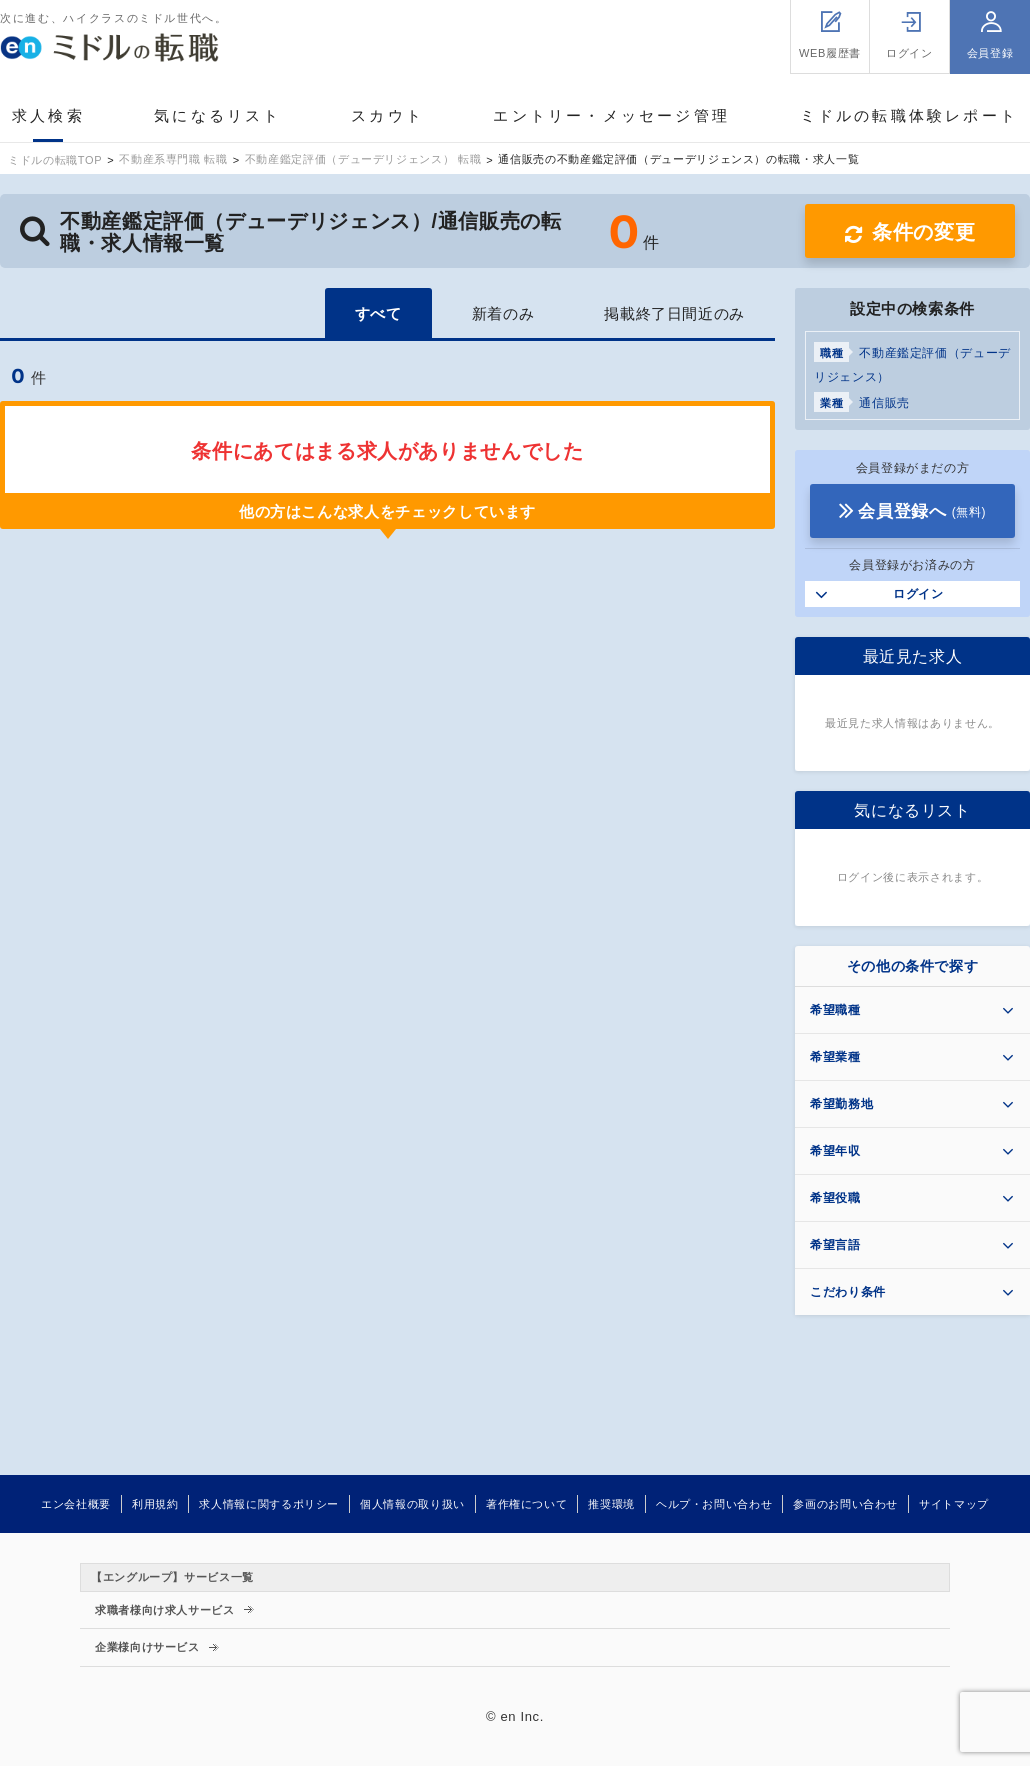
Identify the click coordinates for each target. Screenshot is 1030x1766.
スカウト (387, 115)
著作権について (526, 1504)
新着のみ (503, 313)
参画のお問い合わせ (845, 1504)
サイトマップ (954, 1504)
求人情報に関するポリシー (269, 1504)
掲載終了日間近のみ (674, 313)
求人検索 (48, 115)
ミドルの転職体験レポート (909, 115)
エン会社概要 (76, 1504)
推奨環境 (611, 1504)
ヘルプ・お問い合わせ (714, 1504)
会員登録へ (922, 511)
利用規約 (155, 1504)
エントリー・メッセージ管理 (611, 115)
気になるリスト (217, 115)
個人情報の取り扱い (412, 1504)
